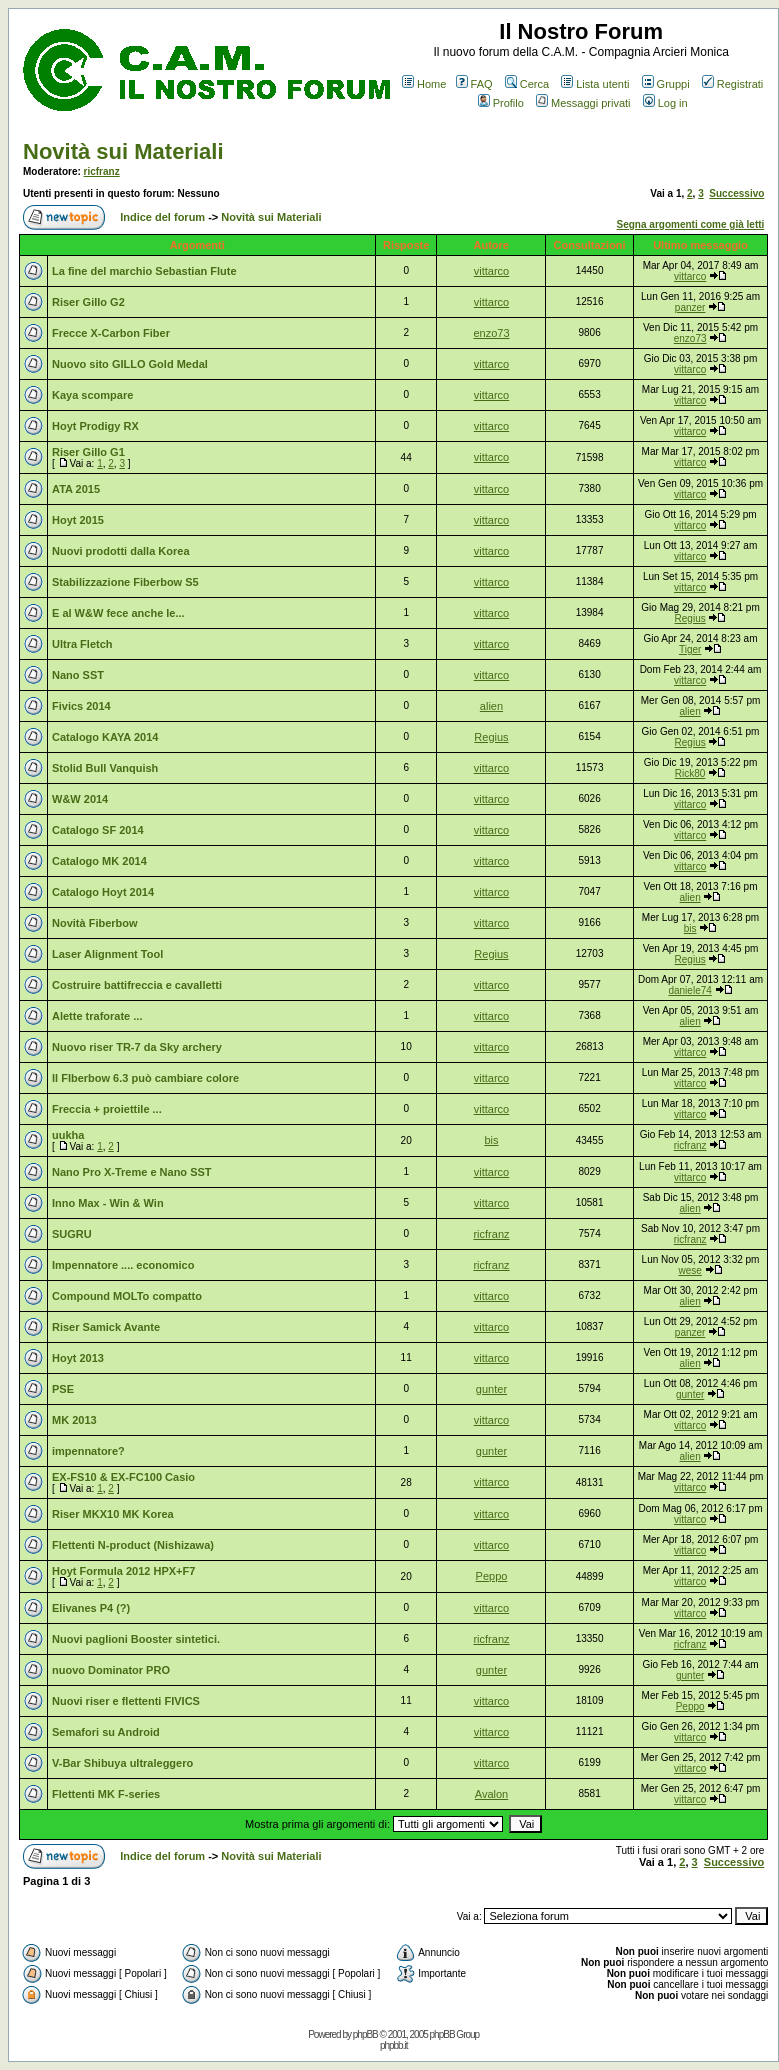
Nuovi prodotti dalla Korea (121, 551)
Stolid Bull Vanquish (105, 768)
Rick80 (690, 773)
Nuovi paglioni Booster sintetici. (136, 1639)
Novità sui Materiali (123, 151)
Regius (690, 618)
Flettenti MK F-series (106, 1794)
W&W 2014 (80, 799)
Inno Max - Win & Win (108, 1203)
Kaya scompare (92, 395)
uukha (68, 1135)
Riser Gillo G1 (88, 452)
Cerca (527, 84)
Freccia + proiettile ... (107, 1109)
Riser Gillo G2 (88, 302)
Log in (665, 103)
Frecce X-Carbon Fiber (111, 333)
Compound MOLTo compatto (127, 1296)
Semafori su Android (106, 1732)
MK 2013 (74, 1420)
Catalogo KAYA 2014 (105, 737)
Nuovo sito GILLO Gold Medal (130, 364)
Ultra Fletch (82, 644)
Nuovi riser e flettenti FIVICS (126, 1701)
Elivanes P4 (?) (91, 1608)
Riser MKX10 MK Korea (113, 1514)
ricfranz (102, 171)
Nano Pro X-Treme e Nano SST (132, 1172)
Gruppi (666, 84)
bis (690, 928)
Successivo (736, 193)
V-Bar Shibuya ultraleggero (122, 1763)
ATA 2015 (76, 489)
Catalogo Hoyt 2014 (103, 892)
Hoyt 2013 (78, 1358)
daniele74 (689, 990)
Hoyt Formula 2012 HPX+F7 (123, 1571)
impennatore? (88, 1451)
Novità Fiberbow (95, 923)
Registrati (732, 84)
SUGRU (72, 1234)
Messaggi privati (583, 103)
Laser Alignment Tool (107, 954)
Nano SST (78, 675)
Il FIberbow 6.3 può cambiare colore (145, 1078)
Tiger (690, 649)
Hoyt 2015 (78, 520)
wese (689, 1270)
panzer (690, 307)
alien (491, 706)
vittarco (491, 271)
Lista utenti (595, 84)
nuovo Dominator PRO (111, 1670)
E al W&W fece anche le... (118, 613)
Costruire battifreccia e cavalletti (137, 985)
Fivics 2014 (81, 706)
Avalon (491, 1794)
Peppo (492, 1576)
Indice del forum (162, 217)
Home (424, 84)
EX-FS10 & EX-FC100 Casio (123, 1477)
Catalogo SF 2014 (98, 830)
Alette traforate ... (97, 1016)
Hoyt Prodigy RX (95, 426)
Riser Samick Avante (106, 1327)
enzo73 (491, 333)
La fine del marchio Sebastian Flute (144, 271)
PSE (63, 1389)
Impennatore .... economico (123, 1265)
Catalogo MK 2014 (99, 861)
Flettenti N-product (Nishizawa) (133, 1545)
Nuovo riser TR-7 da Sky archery (137, 1047)
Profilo (501, 103)
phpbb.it (394, 2045)
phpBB (365, 2034)
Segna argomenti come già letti (691, 224)
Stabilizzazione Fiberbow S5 (125, 582)
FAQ (474, 84)
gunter (491, 1389)
